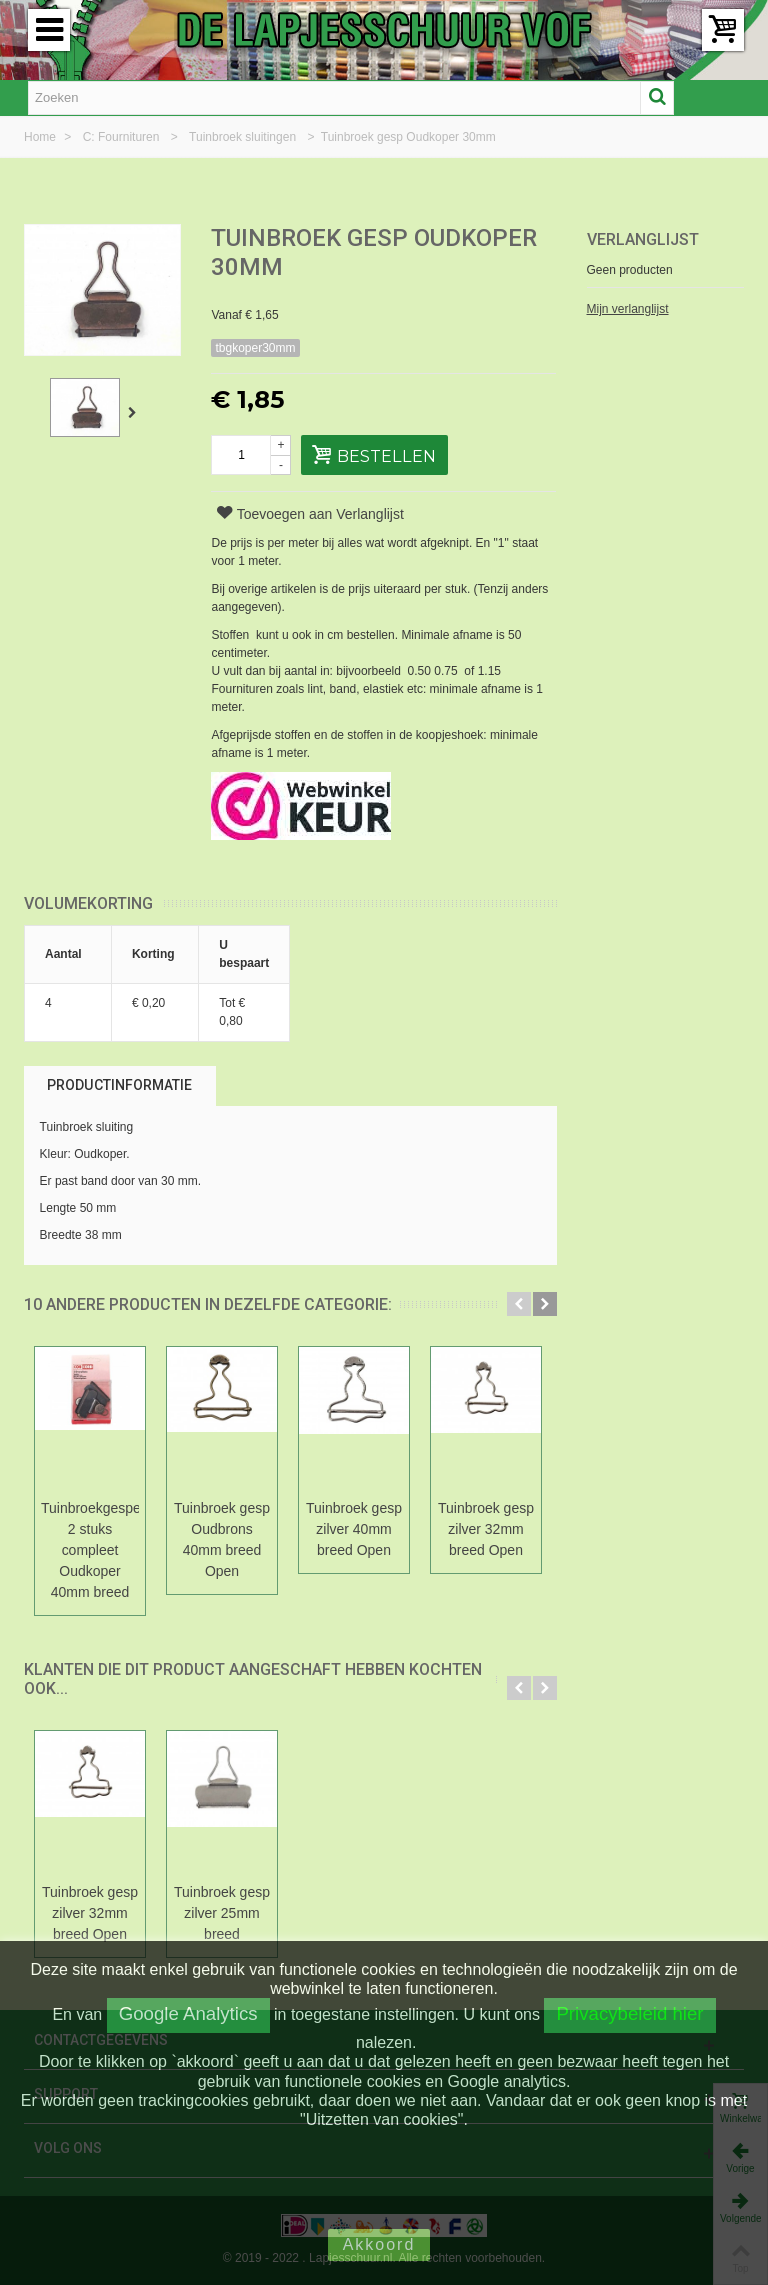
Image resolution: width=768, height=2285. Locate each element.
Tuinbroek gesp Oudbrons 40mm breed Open (222, 1539)
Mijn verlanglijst (628, 309)
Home (41, 137)
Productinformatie (119, 1085)
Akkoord (379, 2244)
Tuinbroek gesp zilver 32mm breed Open (486, 1529)
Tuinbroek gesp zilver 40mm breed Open (354, 1529)
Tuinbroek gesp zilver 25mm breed (222, 1913)
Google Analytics (188, 2013)
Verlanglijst (643, 239)
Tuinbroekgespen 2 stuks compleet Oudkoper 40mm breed (90, 1550)
